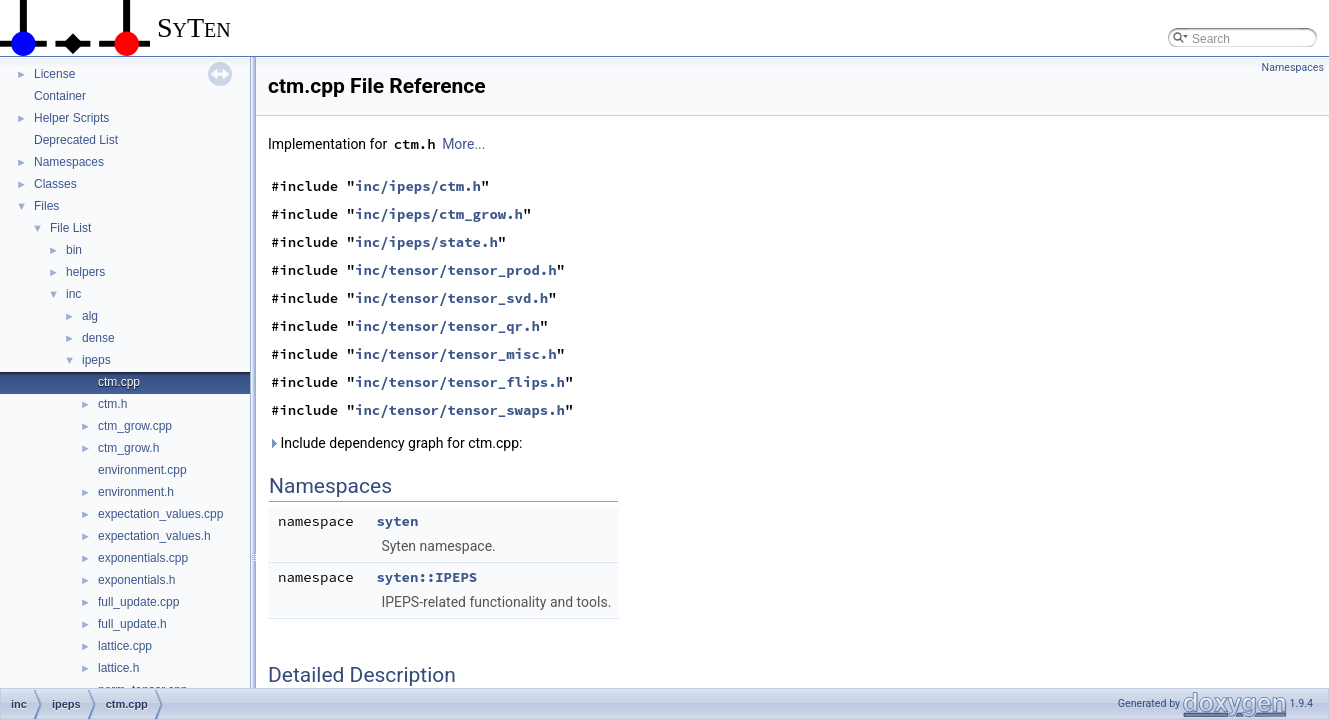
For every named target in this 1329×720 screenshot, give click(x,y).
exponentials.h (136, 580)
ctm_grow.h (128, 448)
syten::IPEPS (426, 577)
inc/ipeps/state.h (426, 242)
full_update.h (132, 624)
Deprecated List (76, 140)
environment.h (136, 492)
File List (70, 228)
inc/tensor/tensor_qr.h (447, 326)
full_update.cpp (138, 602)
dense (98, 338)
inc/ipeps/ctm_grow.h (439, 214)
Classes (55, 184)
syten (397, 521)
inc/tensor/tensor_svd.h (451, 298)
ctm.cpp (119, 382)
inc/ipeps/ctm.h (418, 186)
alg (90, 316)
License (54, 74)
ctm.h (112, 404)
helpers (85, 272)
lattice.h (118, 668)
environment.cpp (142, 470)
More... (463, 144)
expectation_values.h (154, 536)
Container (60, 96)
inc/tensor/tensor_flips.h (460, 382)
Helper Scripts (71, 118)
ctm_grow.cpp (135, 426)
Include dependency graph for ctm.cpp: (395, 443)
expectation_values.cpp (160, 514)
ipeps (96, 360)
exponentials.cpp (143, 558)
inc (73, 294)
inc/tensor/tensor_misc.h (456, 354)
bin (74, 250)
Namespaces (69, 162)
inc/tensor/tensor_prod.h (456, 270)
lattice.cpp (125, 646)
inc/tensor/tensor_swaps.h (460, 410)
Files (46, 206)
